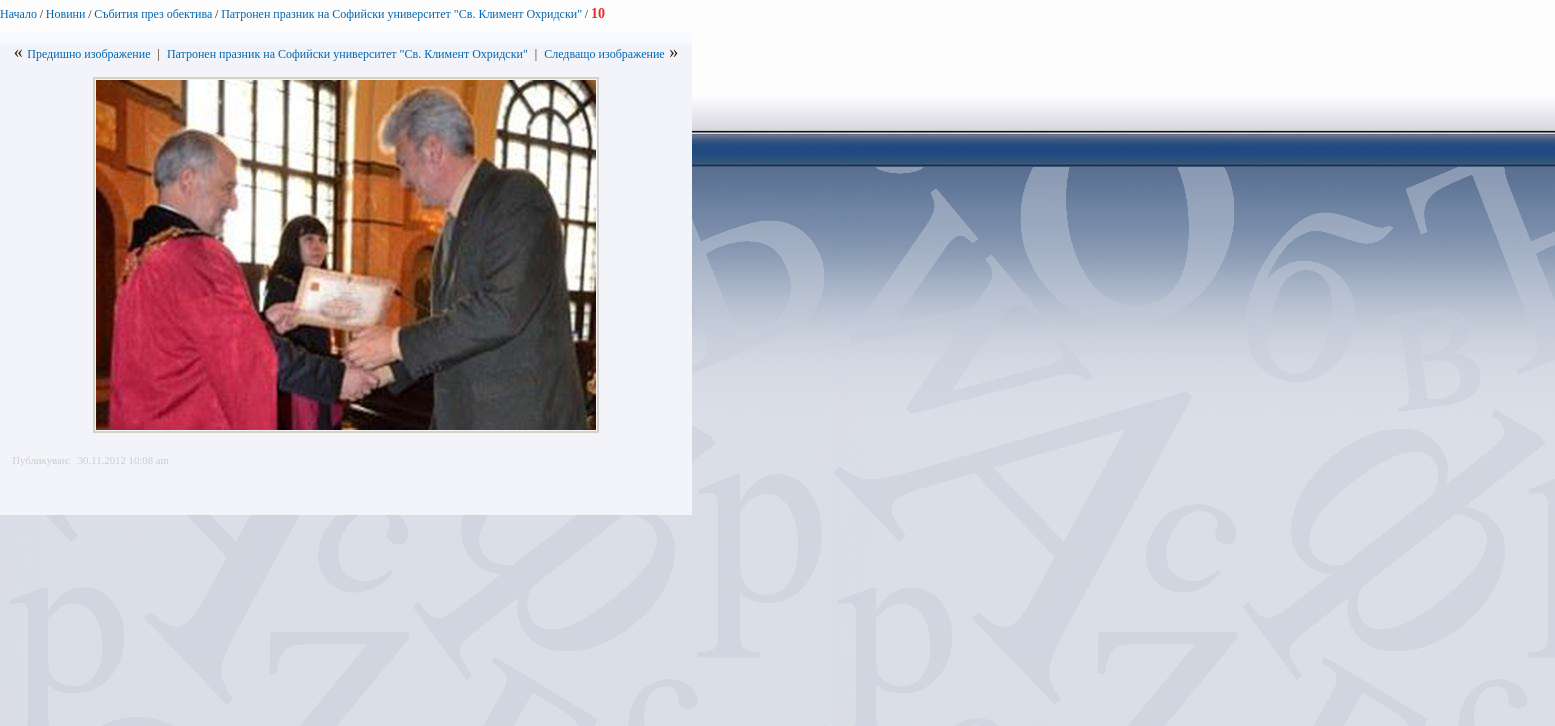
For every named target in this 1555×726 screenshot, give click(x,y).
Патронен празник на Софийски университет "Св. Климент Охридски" (401, 14)
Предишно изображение (88, 54)
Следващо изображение (604, 54)
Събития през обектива (153, 14)
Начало (18, 14)
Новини (66, 14)
